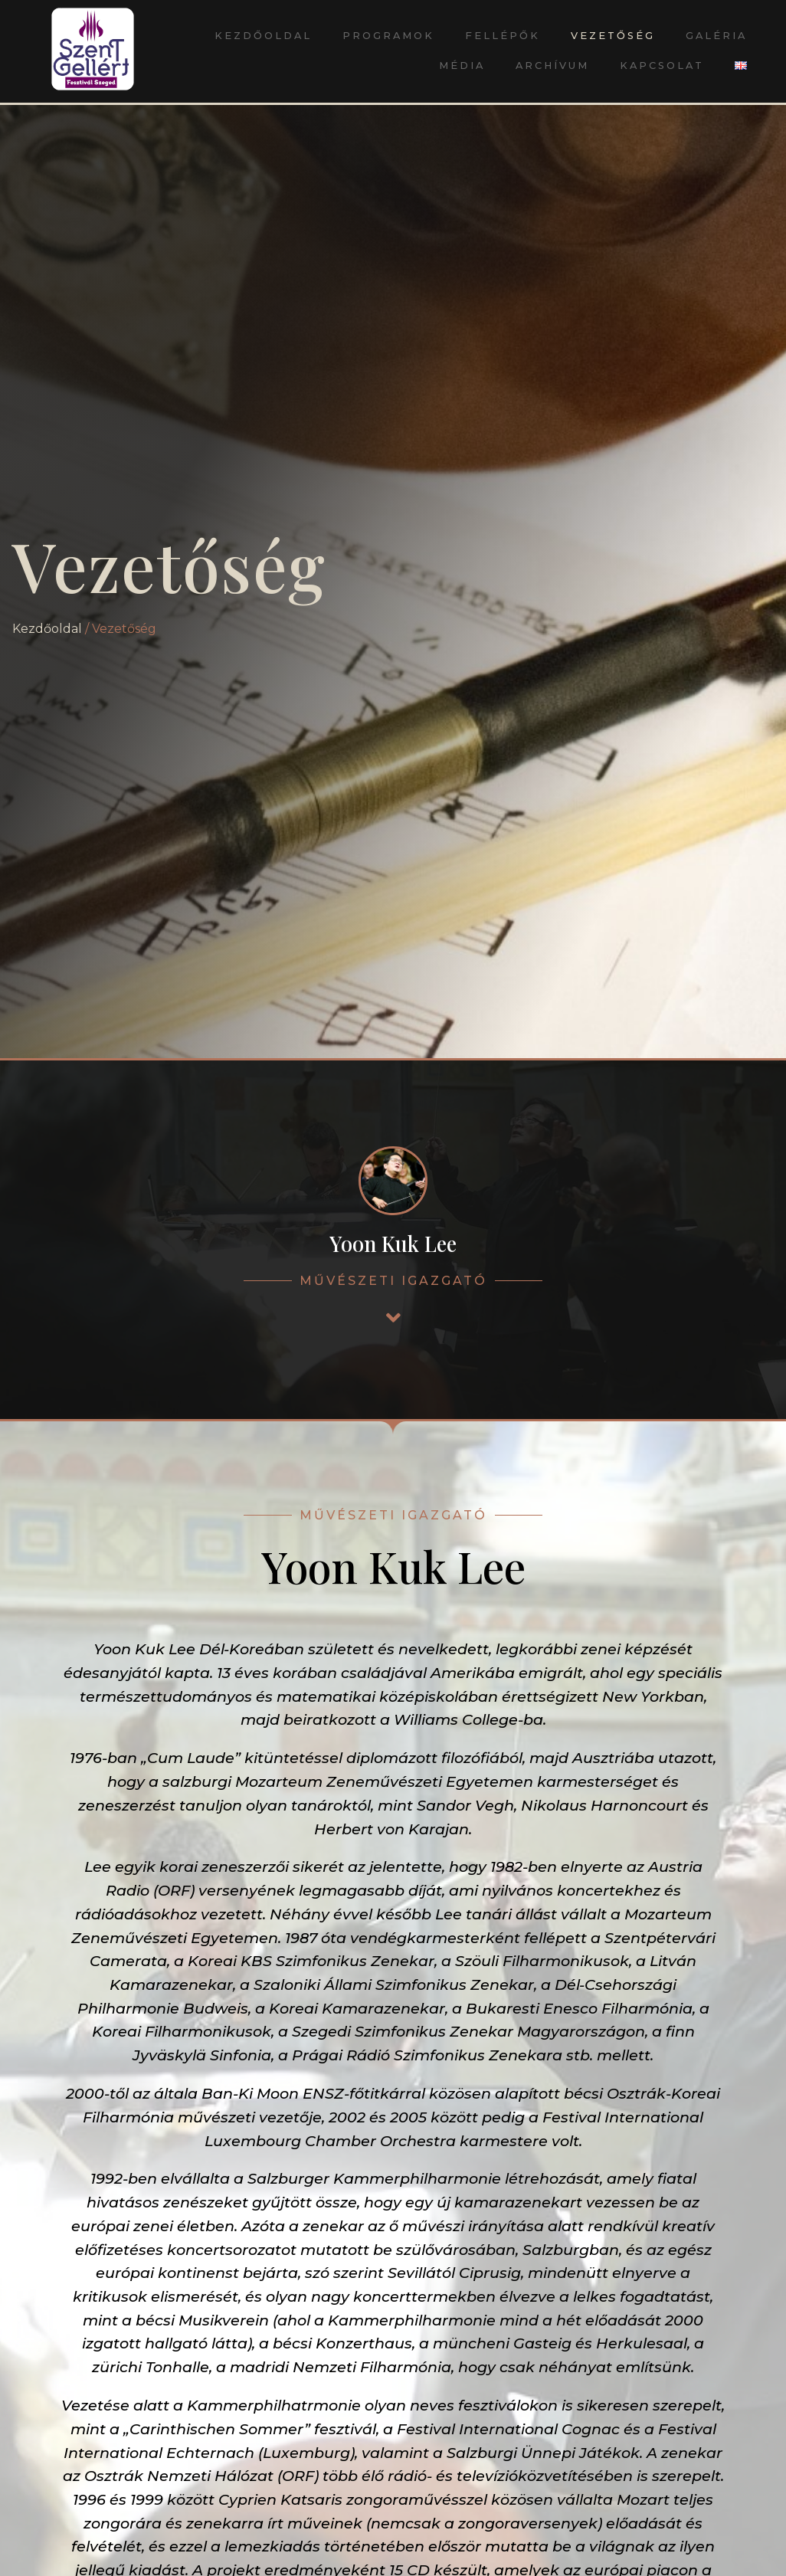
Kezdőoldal (263, 35)
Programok (388, 35)
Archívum (552, 65)
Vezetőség (613, 35)
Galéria (716, 35)
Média (462, 65)
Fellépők (502, 35)
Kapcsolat (662, 65)
